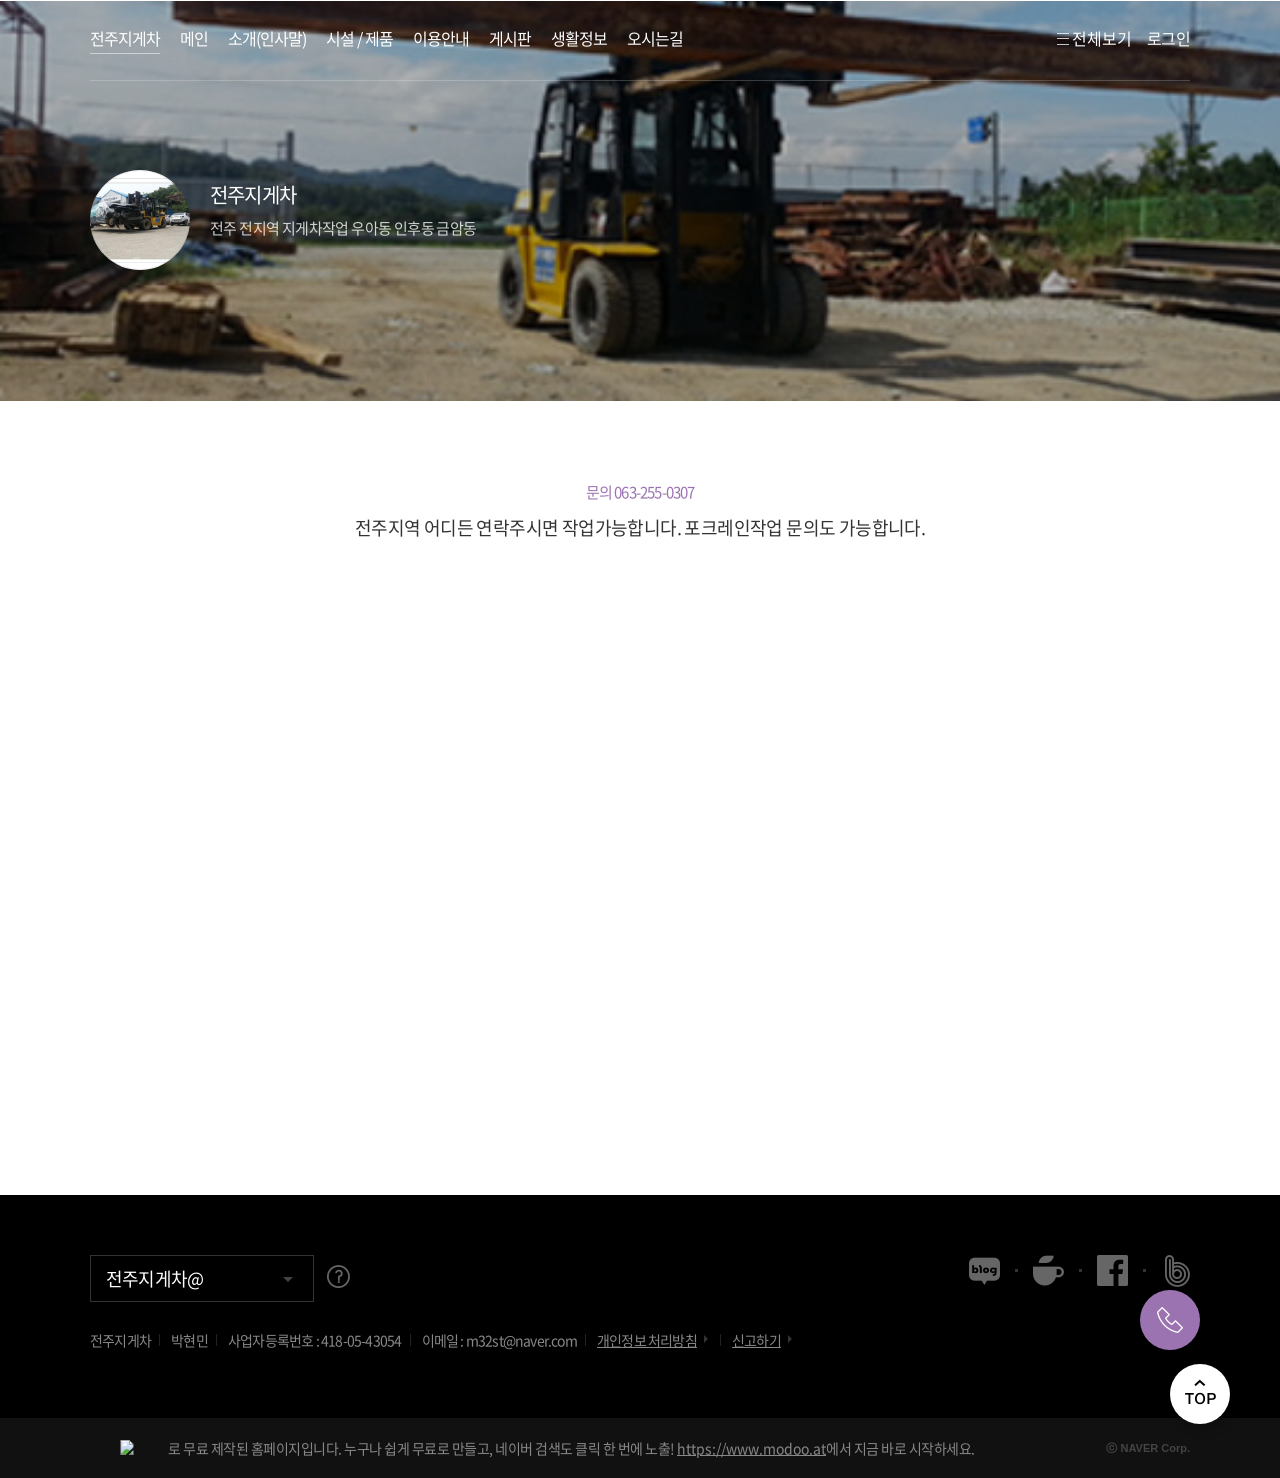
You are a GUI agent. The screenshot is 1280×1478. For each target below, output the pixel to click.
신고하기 (764, 1340)
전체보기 (1093, 38)
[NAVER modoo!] (127, 1448)
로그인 (1168, 38)
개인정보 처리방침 (654, 1340)
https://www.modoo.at (751, 1448)
